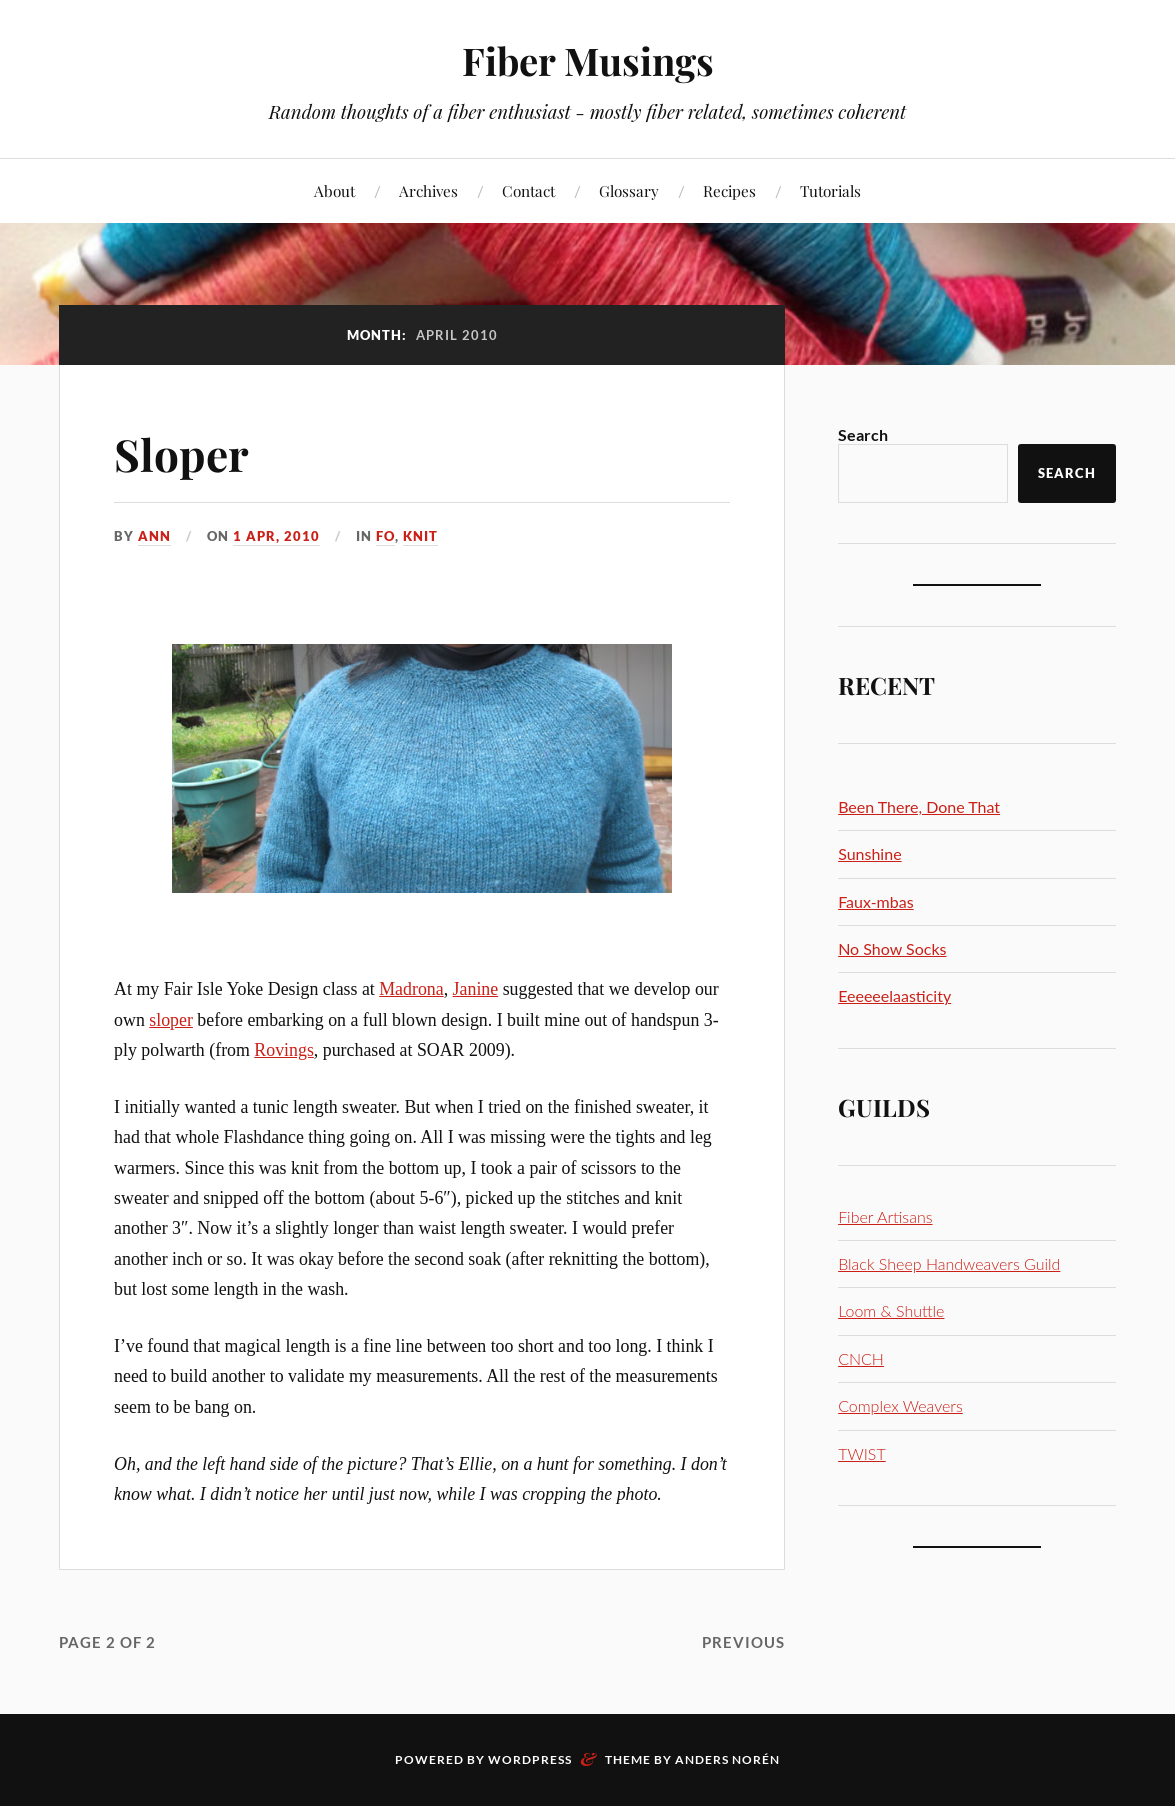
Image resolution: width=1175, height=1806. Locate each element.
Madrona (411, 989)
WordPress (530, 1759)
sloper (171, 1020)
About (334, 190)
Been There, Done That (919, 806)
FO (385, 536)
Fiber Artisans (885, 1216)
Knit (420, 536)
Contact (528, 190)
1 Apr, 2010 (276, 536)
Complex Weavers (900, 1405)
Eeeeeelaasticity (894, 995)
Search (863, 434)
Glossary (629, 190)
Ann (154, 536)
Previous (743, 1642)
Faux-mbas (875, 901)
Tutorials (830, 190)
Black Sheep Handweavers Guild (949, 1263)
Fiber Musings (588, 60)
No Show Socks (892, 948)
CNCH (861, 1358)
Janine (476, 989)
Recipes (729, 190)
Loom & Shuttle (891, 1310)
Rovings (284, 1050)
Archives (428, 190)
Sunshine (869, 853)
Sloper (181, 453)
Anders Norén (727, 1759)
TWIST (862, 1453)
